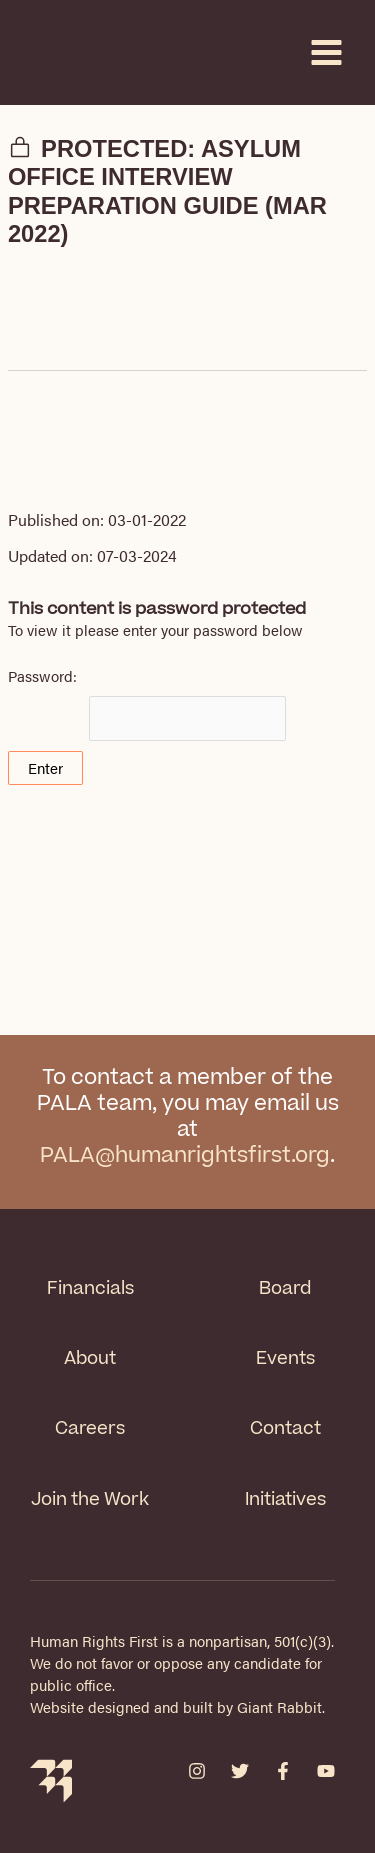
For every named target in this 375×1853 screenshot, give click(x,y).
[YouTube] (326, 1771)
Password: (147, 703)
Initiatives (285, 1499)
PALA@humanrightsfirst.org (185, 1155)
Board (285, 1288)
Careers (90, 1428)
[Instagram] (197, 1771)
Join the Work (90, 1499)
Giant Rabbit (279, 1707)
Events (285, 1358)
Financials (90, 1288)
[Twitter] (240, 1771)
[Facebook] (283, 1771)
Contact (285, 1428)
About (90, 1358)
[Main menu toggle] (326, 52)
